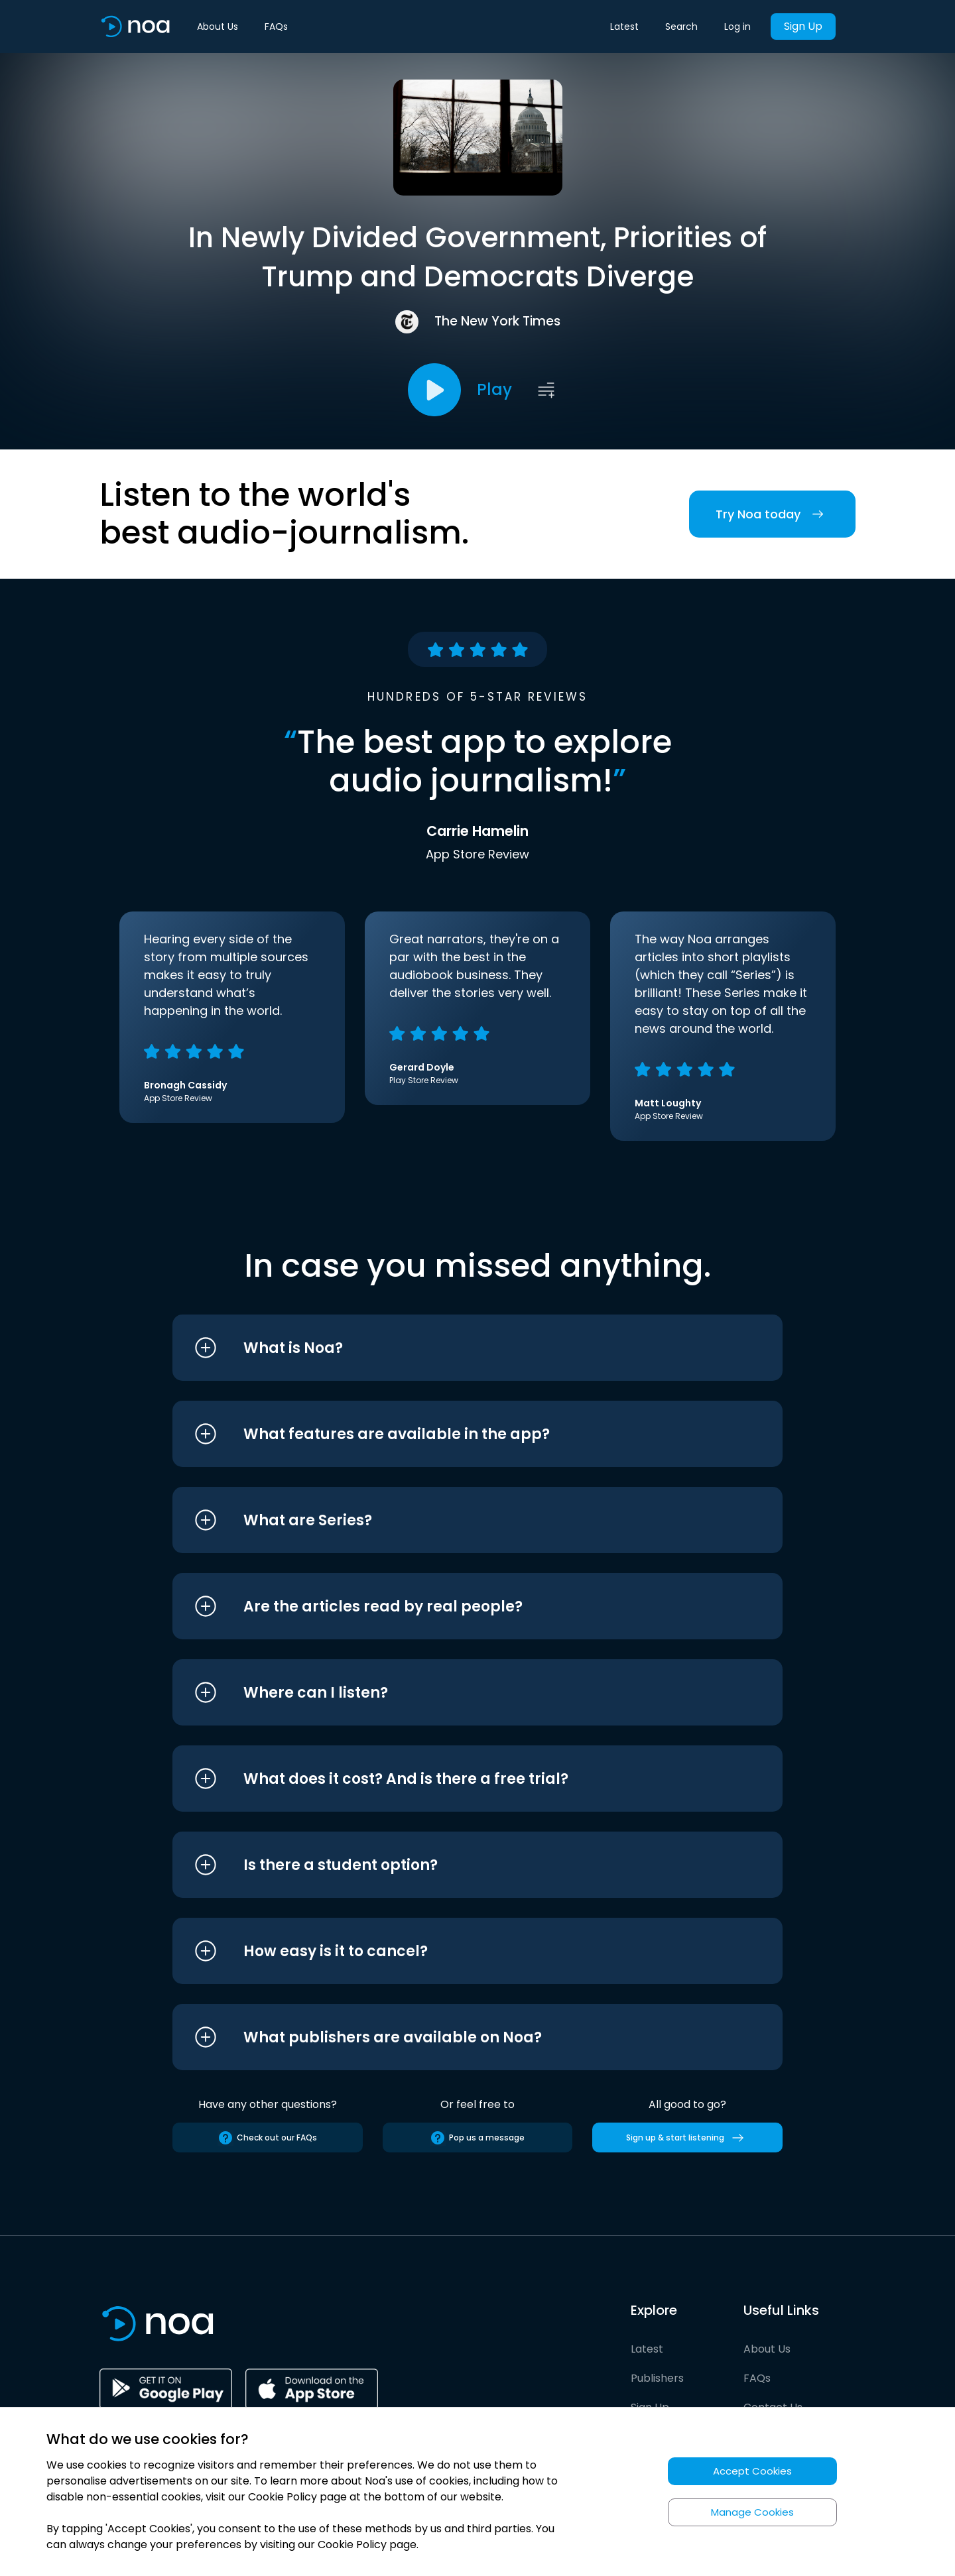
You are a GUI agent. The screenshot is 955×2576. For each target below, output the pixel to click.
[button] (452, 1347)
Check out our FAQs (267, 2138)
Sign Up (803, 26)
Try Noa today (772, 514)
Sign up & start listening (687, 2137)
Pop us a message (477, 2138)
